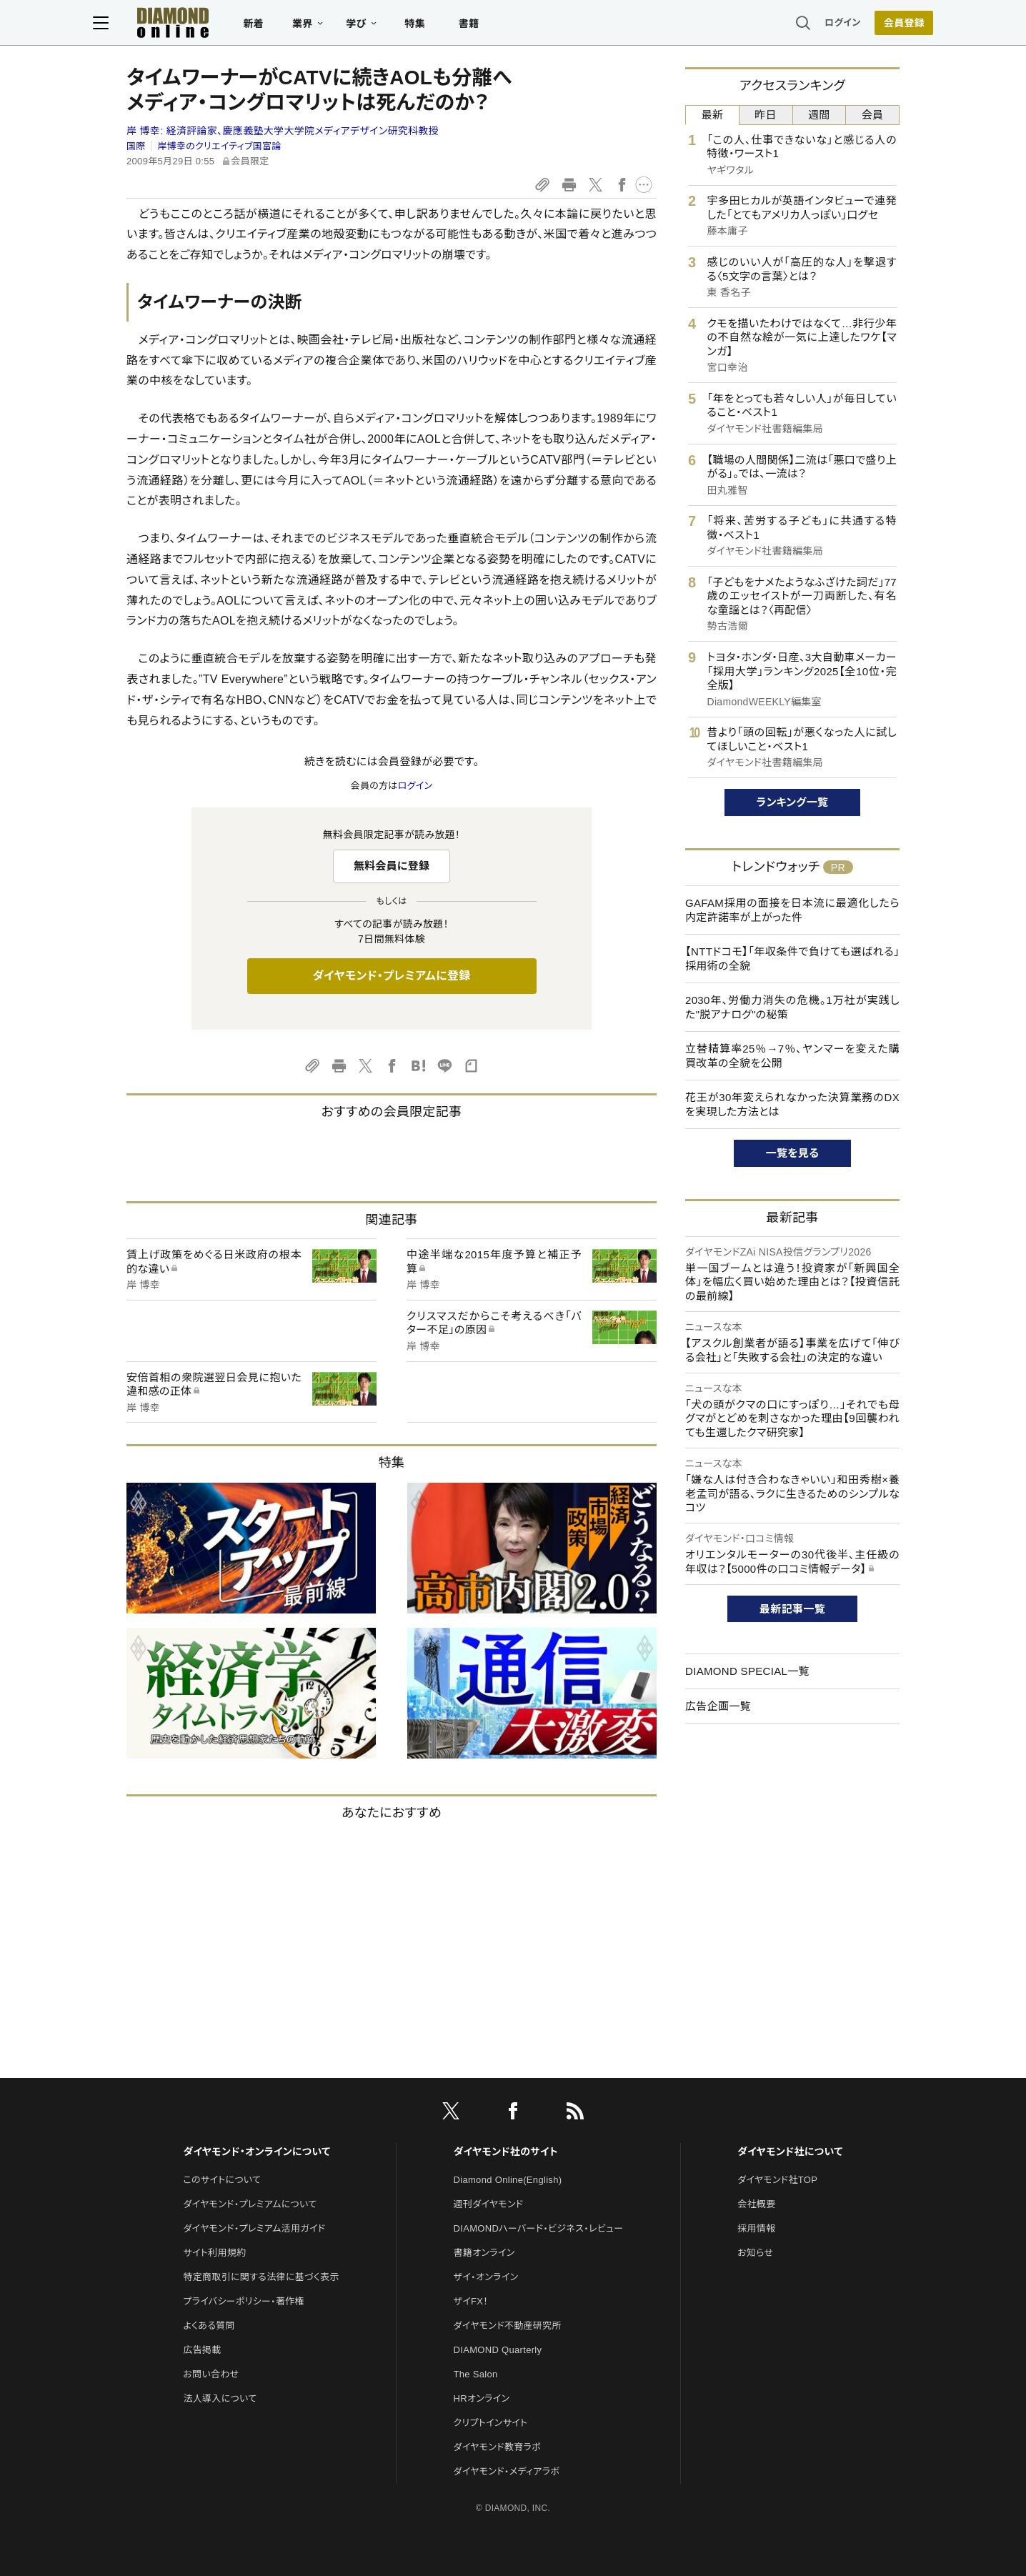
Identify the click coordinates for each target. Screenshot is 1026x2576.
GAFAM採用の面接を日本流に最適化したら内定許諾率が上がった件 (792, 910)
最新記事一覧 (792, 1609)
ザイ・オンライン (486, 2277)
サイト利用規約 (214, 2252)
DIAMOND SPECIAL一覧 (747, 1671)
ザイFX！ (471, 2301)
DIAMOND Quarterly (498, 2349)
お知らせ (755, 2252)
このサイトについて (222, 2179)
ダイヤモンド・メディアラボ (507, 2471)
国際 (136, 146)
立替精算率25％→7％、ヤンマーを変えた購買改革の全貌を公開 (792, 1056)
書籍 (502, 25)
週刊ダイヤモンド (489, 2204)
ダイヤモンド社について (789, 2151)
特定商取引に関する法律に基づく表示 (261, 2277)
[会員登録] (870, 25)
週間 (819, 115)
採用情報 (756, 2228)
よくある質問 (208, 2325)
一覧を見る (793, 1153)
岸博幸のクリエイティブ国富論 (219, 146)
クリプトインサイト (491, 2422)
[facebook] (513, 2113)
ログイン (809, 24)
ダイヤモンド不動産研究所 (508, 2325)
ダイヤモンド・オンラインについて (256, 2151)
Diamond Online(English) (508, 2179)
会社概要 (756, 2204)
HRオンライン (482, 2398)
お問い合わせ (211, 2374)
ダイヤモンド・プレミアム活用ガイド (254, 2228)
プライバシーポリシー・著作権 (243, 2301)
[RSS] (575, 2113)
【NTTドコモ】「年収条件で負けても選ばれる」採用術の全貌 (792, 958)
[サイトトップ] (192, 24)
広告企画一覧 (718, 1706)
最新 (713, 115)
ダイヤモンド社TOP (777, 2179)
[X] (451, 2113)
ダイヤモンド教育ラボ (497, 2447)
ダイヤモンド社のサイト (506, 2151)
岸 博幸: (282, 130)
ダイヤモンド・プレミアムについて (250, 2204)
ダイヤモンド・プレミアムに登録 (391, 976)
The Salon (476, 2374)
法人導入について (219, 2398)
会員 (873, 115)
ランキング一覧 (793, 802)
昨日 (765, 115)
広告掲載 (202, 2349)
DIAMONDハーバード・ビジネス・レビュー (539, 2228)
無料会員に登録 (392, 866)
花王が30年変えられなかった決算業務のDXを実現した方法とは (792, 1104)
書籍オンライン (484, 2252)
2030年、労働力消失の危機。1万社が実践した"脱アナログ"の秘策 (792, 1007)
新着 (287, 25)
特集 (449, 25)
